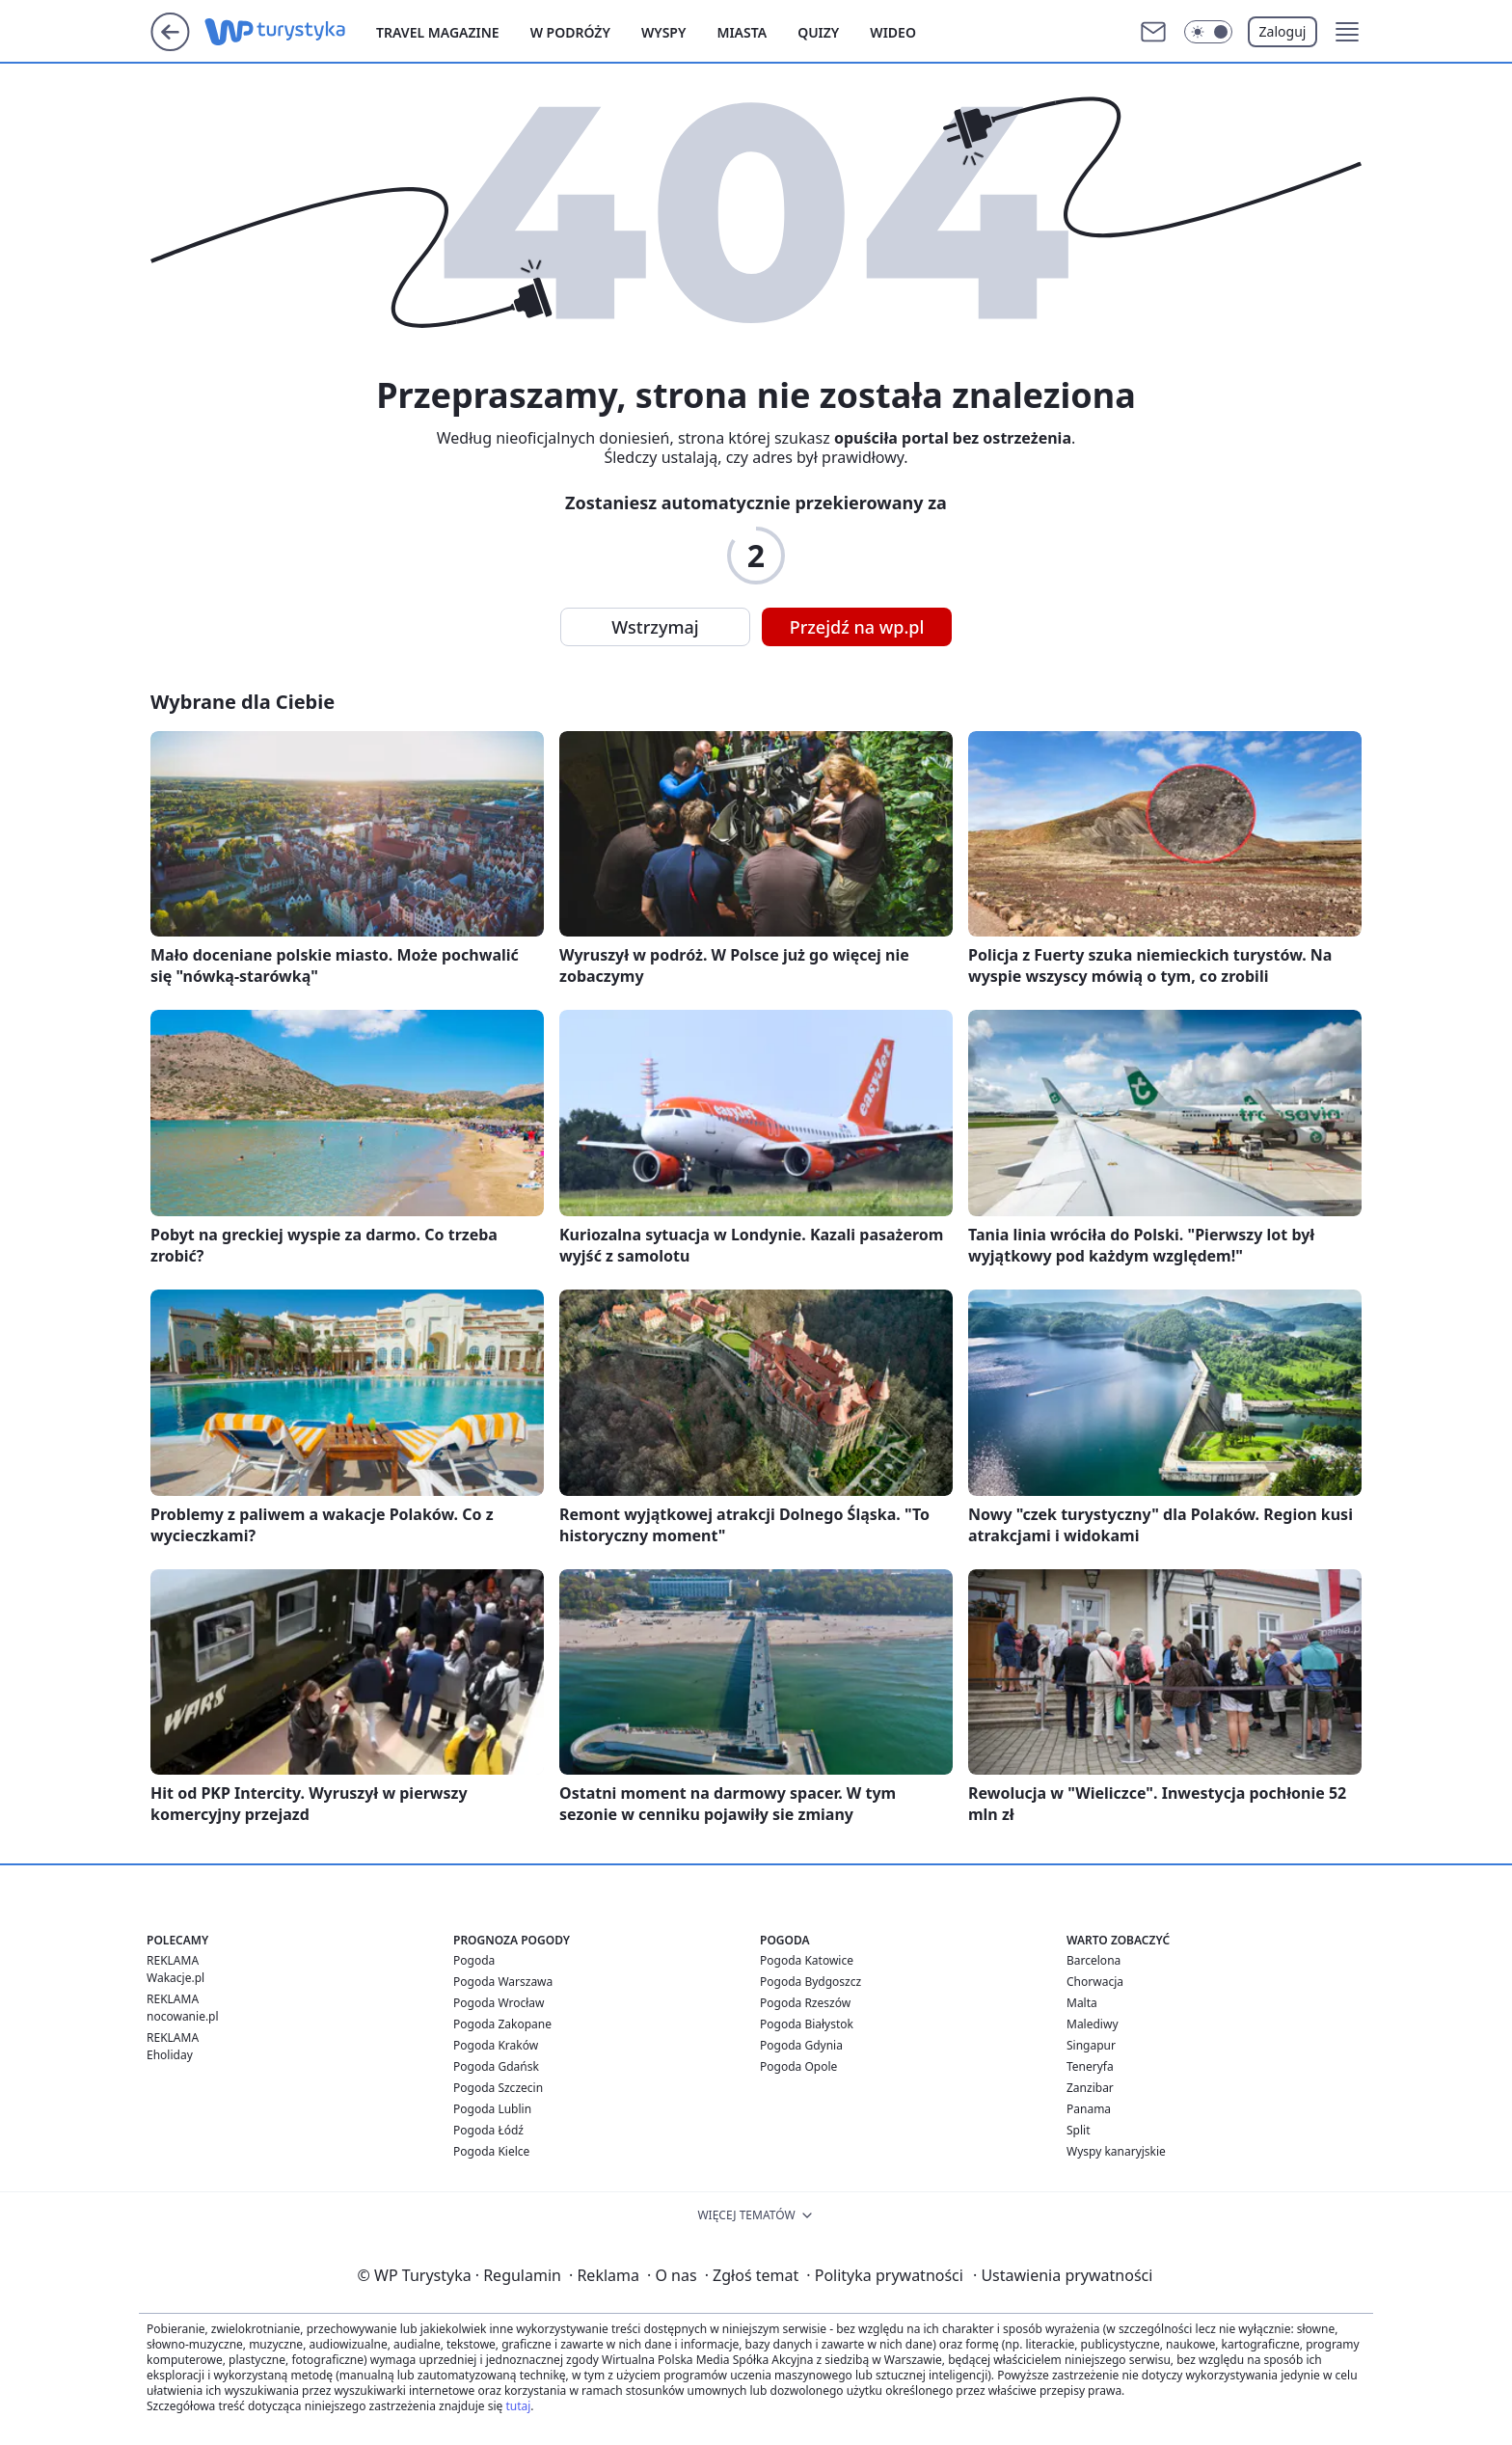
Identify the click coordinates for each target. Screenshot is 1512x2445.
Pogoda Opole (798, 2066)
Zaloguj (1283, 31)
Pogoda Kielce (491, 2151)
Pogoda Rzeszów (805, 2003)
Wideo (893, 32)
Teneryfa (1090, 2066)
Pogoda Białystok (806, 2024)
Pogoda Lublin (492, 2109)
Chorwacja (1094, 1981)
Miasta (741, 32)
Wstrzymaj (654, 626)
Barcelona (1093, 1960)
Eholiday (170, 2055)
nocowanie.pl (183, 2016)
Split (1078, 2130)
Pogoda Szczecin (498, 2087)
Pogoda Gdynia (801, 2045)
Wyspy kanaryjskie (1116, 2151)
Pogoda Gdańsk (496, 2066)
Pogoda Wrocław (498, 2003)
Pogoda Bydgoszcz (810, 1981)
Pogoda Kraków (495, 2045)
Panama (1088, 2109)
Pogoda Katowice (806, 1960)
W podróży (570, 32)
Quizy (818, 32)
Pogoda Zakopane (502, 2024)
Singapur (1091, 2045)
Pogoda (474, 1960)
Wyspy (664, 32)
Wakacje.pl (175, 1978)
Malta (1081, 2003)
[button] (1347, 31)
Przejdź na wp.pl (857, 626)
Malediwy (1092, 2024)
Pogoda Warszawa (503, 1981)
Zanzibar (1090, 2087)
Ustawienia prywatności (1062, 2275)
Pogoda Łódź (488, 2130)
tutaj (517, 2406)
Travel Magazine (438, 32)
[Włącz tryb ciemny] (1208, 31)
